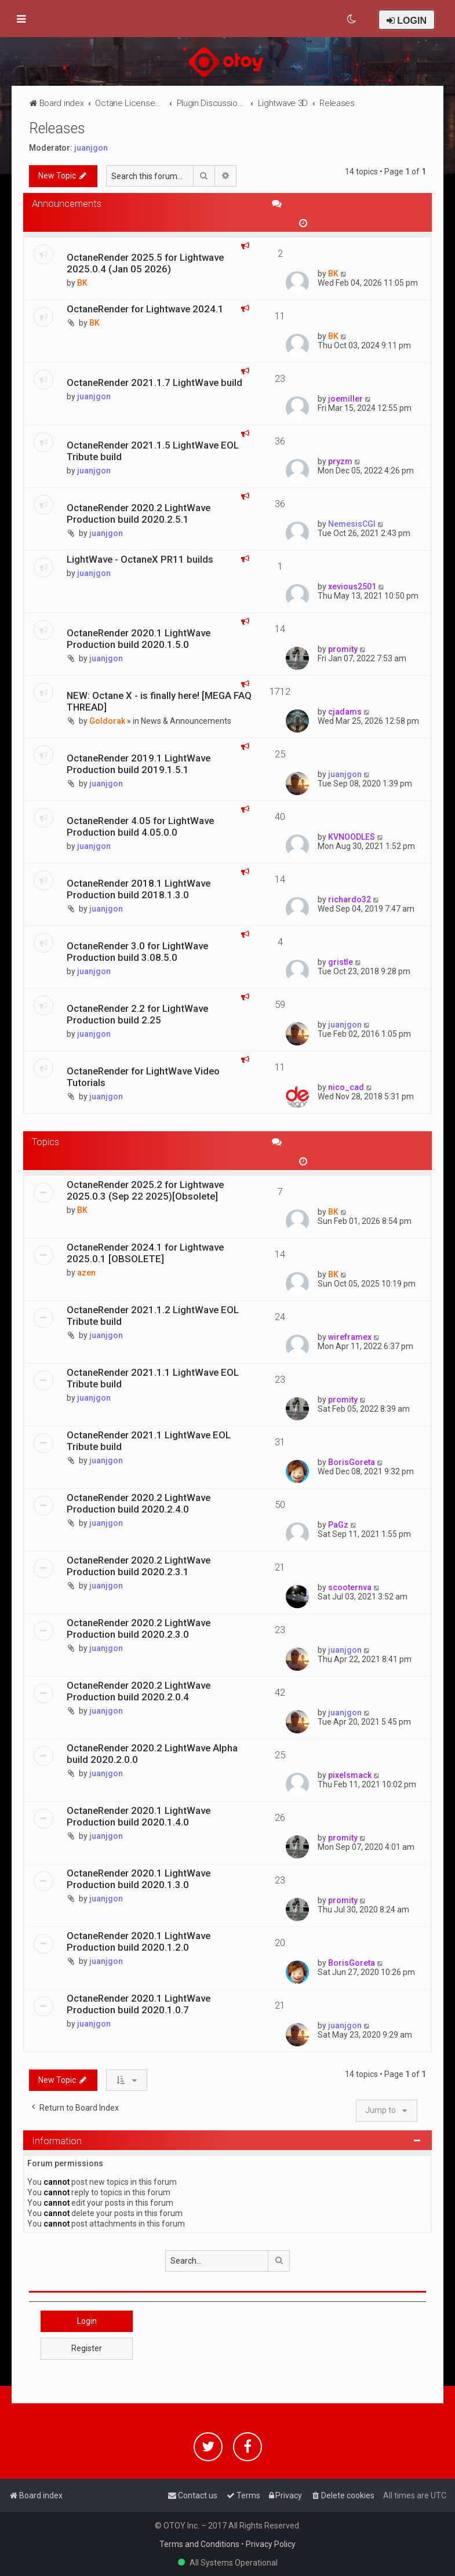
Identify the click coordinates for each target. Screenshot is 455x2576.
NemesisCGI (352, 524)
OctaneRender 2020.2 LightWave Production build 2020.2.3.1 (138, 1565)
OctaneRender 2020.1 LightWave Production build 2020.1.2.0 (138, 1941)
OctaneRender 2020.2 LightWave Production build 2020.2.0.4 (138, 1691)
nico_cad (346, 1087)
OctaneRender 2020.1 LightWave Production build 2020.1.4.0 (138, 1816)
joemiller (345, 398)
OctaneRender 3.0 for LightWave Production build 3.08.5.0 (137, 951)
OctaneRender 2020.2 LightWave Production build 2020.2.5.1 (138, 513)
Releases (57, 128)
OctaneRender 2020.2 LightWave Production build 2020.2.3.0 (138, 1628)
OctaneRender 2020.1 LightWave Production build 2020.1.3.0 (138, 1878)
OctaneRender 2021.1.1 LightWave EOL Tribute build (153, 1378)
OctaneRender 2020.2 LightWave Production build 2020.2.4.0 (138, 1503)
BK (82, 282)
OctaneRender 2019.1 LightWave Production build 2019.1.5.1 (138, 763)
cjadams (345, 711)
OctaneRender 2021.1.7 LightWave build (154, 382)
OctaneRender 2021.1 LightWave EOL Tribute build (149, 1440)
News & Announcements (186, 721)
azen (86, 1272)
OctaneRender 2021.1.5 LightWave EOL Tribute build (153, 450)
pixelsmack (350, 1775)
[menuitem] (352, 19)
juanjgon (91, 147)
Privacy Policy (271, 2544)
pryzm (340, 461)
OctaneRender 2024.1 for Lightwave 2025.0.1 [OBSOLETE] (145, 1253)
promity (343, 649)
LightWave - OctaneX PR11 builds (140, 559)
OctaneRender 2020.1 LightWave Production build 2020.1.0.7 (138, 2004)
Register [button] (86, 2348)
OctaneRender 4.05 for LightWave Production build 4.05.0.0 (140, 826)
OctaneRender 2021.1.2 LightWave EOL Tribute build (153, 1315)
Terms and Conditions (199, 2544)
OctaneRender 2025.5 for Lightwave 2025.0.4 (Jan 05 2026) (145, 263)
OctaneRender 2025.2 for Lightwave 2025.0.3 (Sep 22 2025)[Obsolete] (145, 1190)
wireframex (350, 1337)
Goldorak (107, 721)
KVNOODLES (351, 836)
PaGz (338, 1524)
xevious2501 (352, 586)
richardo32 (349, 899)
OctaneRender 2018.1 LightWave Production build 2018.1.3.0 (138, 889)
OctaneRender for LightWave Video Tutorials (143, 1076)
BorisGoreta (351, 1462)
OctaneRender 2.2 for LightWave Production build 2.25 (137, 1014)
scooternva (350, 1587)
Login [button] (87, 2321)
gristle (340, 962)
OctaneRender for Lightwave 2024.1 (145, 309)
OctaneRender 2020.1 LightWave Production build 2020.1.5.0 (138, 638)
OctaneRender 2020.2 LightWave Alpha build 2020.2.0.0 (152, 1753)
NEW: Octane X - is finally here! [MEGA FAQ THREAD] (159, 701)
